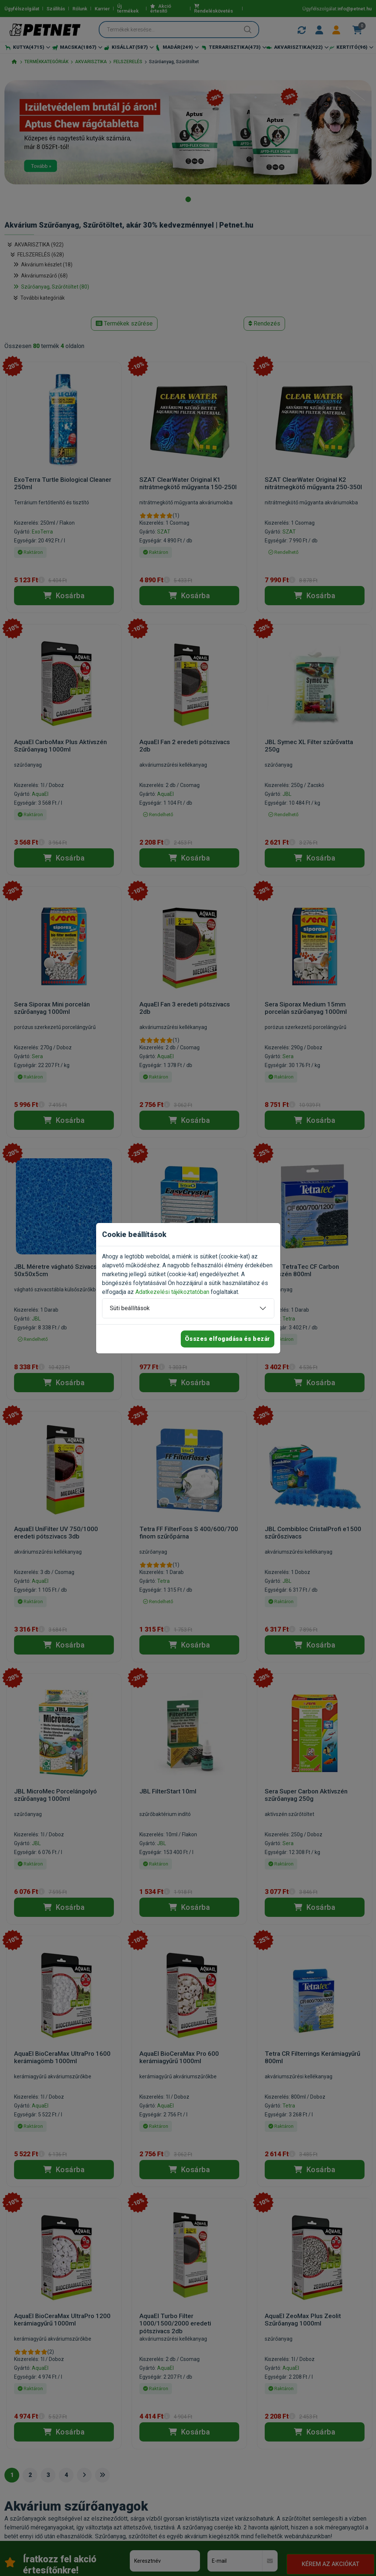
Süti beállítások (130, 1308)
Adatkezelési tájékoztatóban (172, 1291)
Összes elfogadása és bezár (227, 1338)
